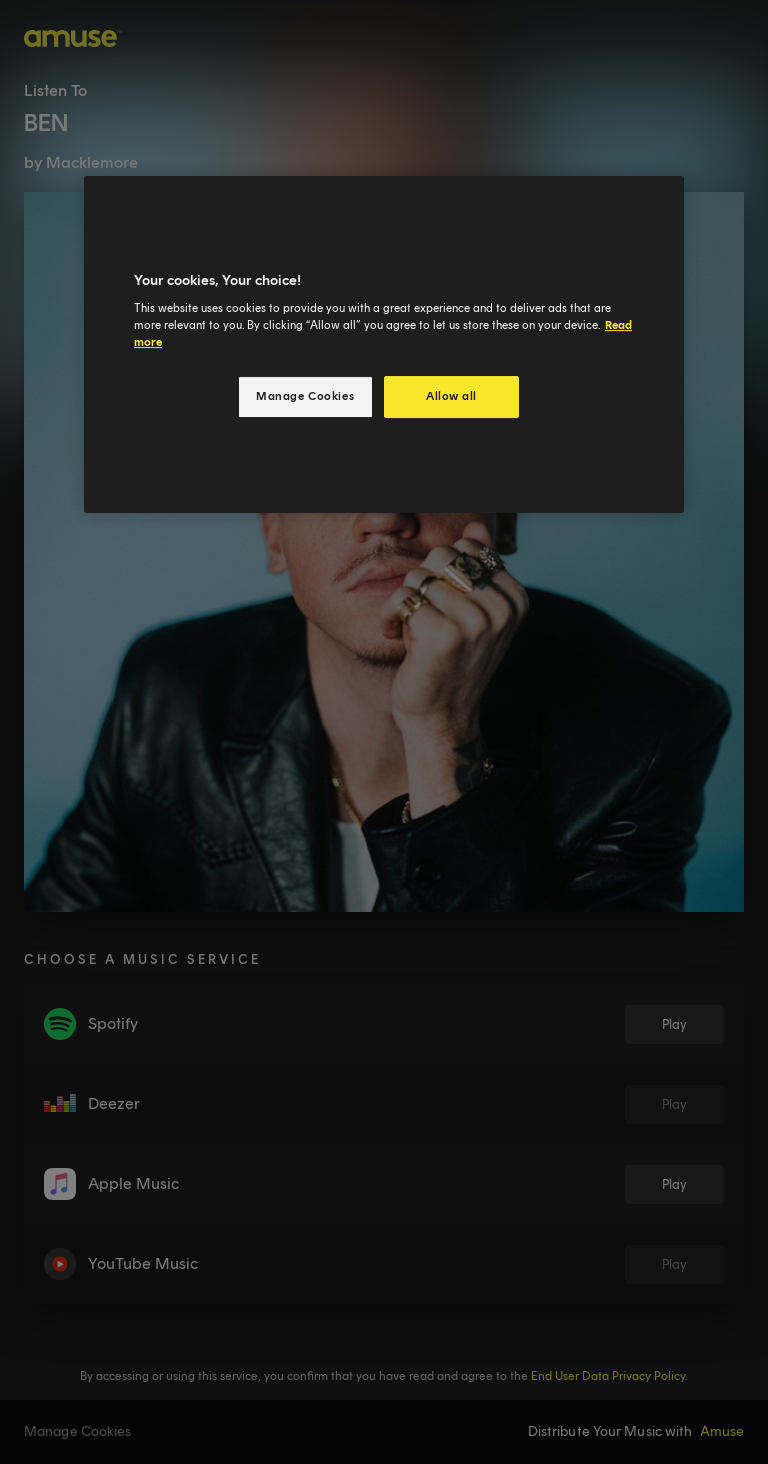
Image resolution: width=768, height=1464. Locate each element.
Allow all (451, 396)
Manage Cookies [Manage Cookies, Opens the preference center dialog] (305, 396)
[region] (384, 345)
